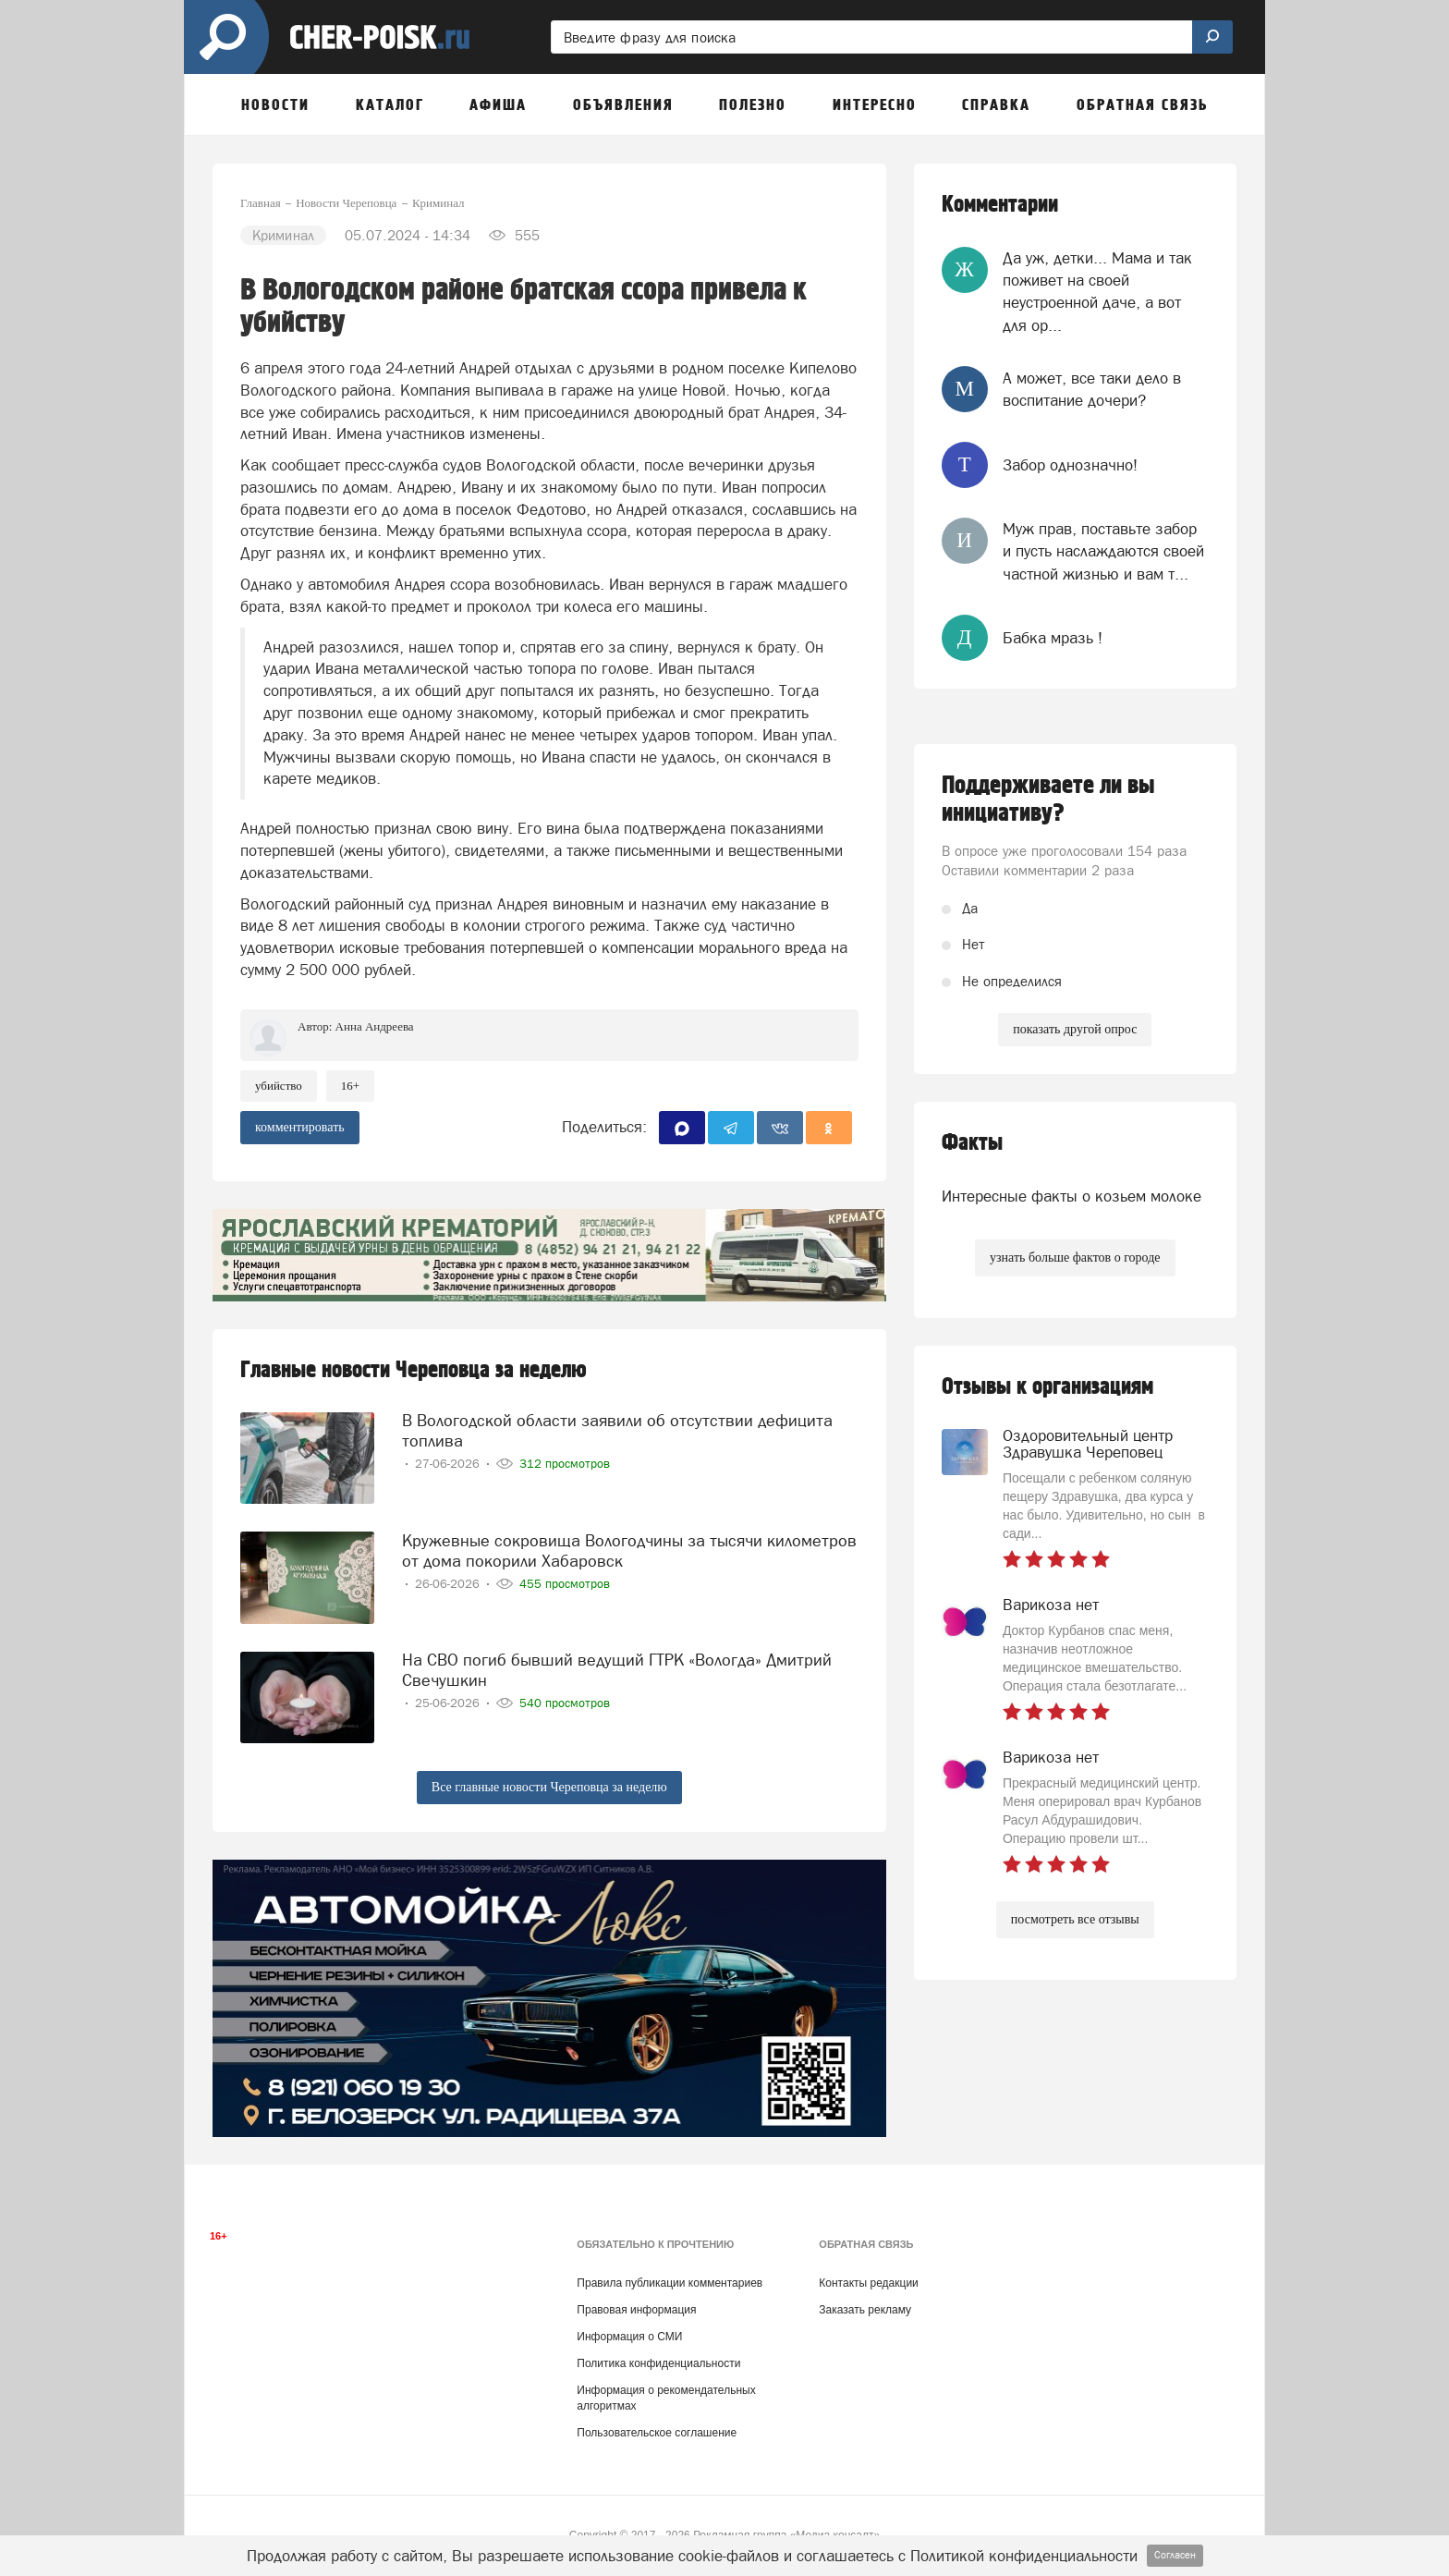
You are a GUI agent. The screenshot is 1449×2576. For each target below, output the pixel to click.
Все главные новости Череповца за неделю (549, 1787)
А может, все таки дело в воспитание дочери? (1092, 389)
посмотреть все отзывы (1075, 1919)
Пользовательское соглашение (657, 2432)
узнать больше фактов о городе (1075, 1257)
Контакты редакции (868, 2283)
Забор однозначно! (1070, 465)
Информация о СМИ (629, 2336)
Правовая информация (636, 2309)
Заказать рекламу (865, 2309)
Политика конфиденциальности (658, 2363)
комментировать (300, 1127)
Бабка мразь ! (1052, 638)
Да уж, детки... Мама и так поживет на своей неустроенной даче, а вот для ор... (1097, 292)
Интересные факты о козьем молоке (1071, 1196)
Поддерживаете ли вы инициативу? (1048, 799)
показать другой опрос (1075, 1029)
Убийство (278, 1086)
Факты (972, 1142)
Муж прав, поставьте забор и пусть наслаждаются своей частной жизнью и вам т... (1103, 551)
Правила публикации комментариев (669, 2283)
